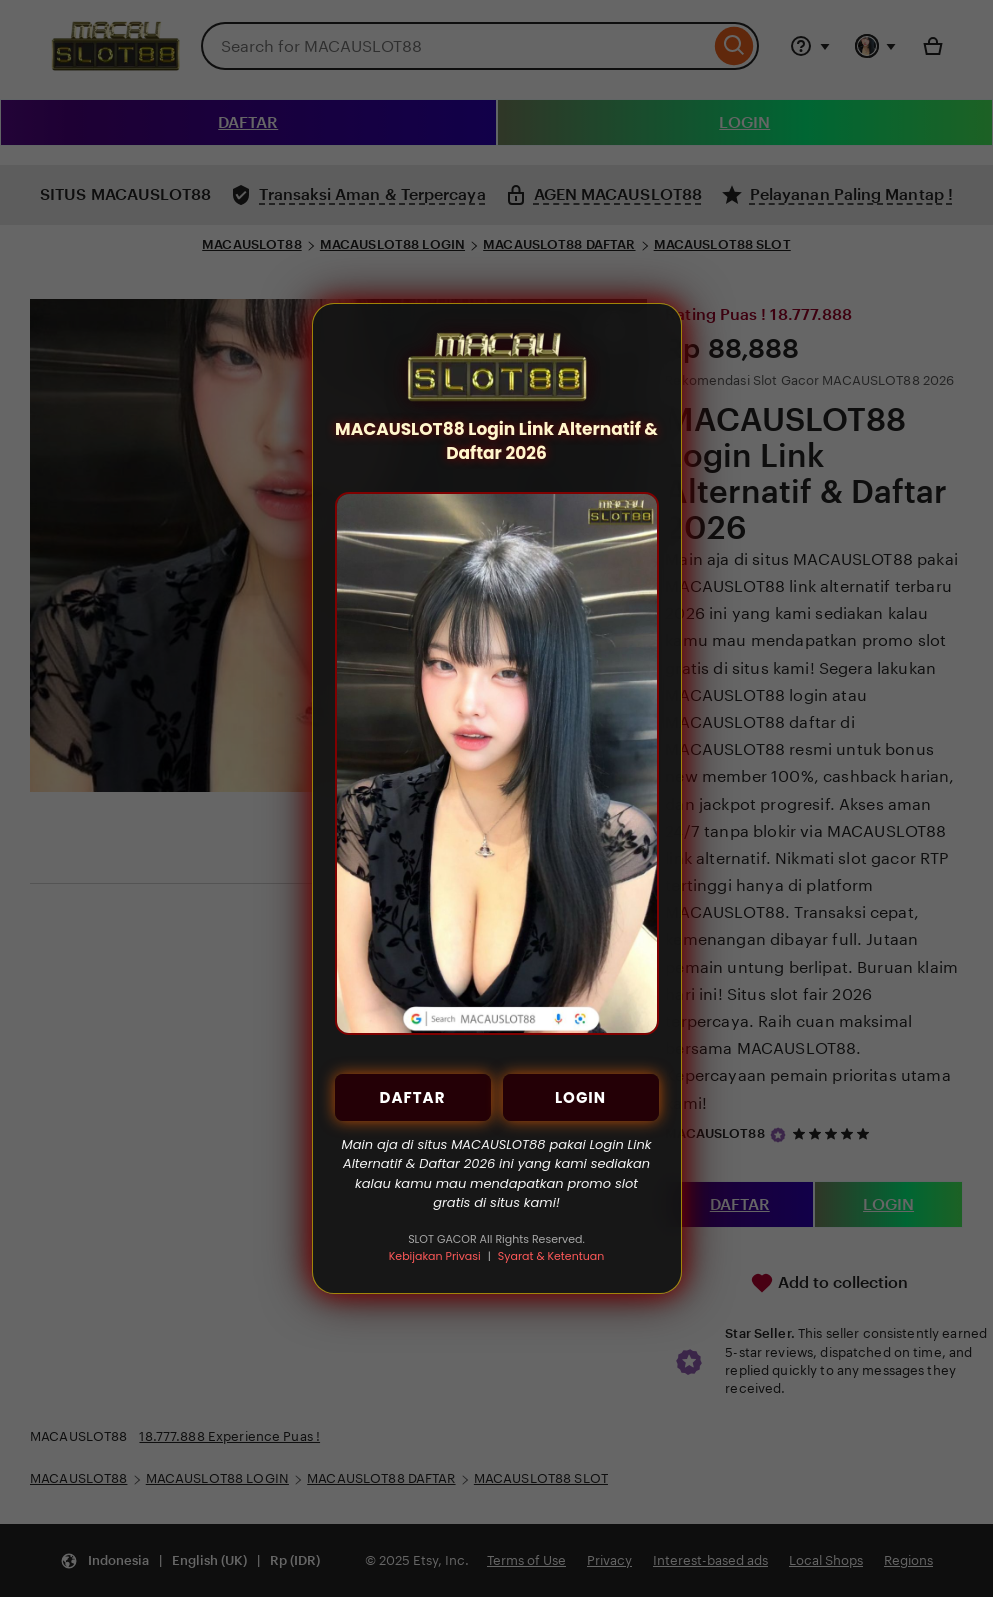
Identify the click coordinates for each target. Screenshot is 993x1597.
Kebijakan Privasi (435, 1256)
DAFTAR (413, 1097)
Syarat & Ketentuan (551, 1256)
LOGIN (580, 1097)
